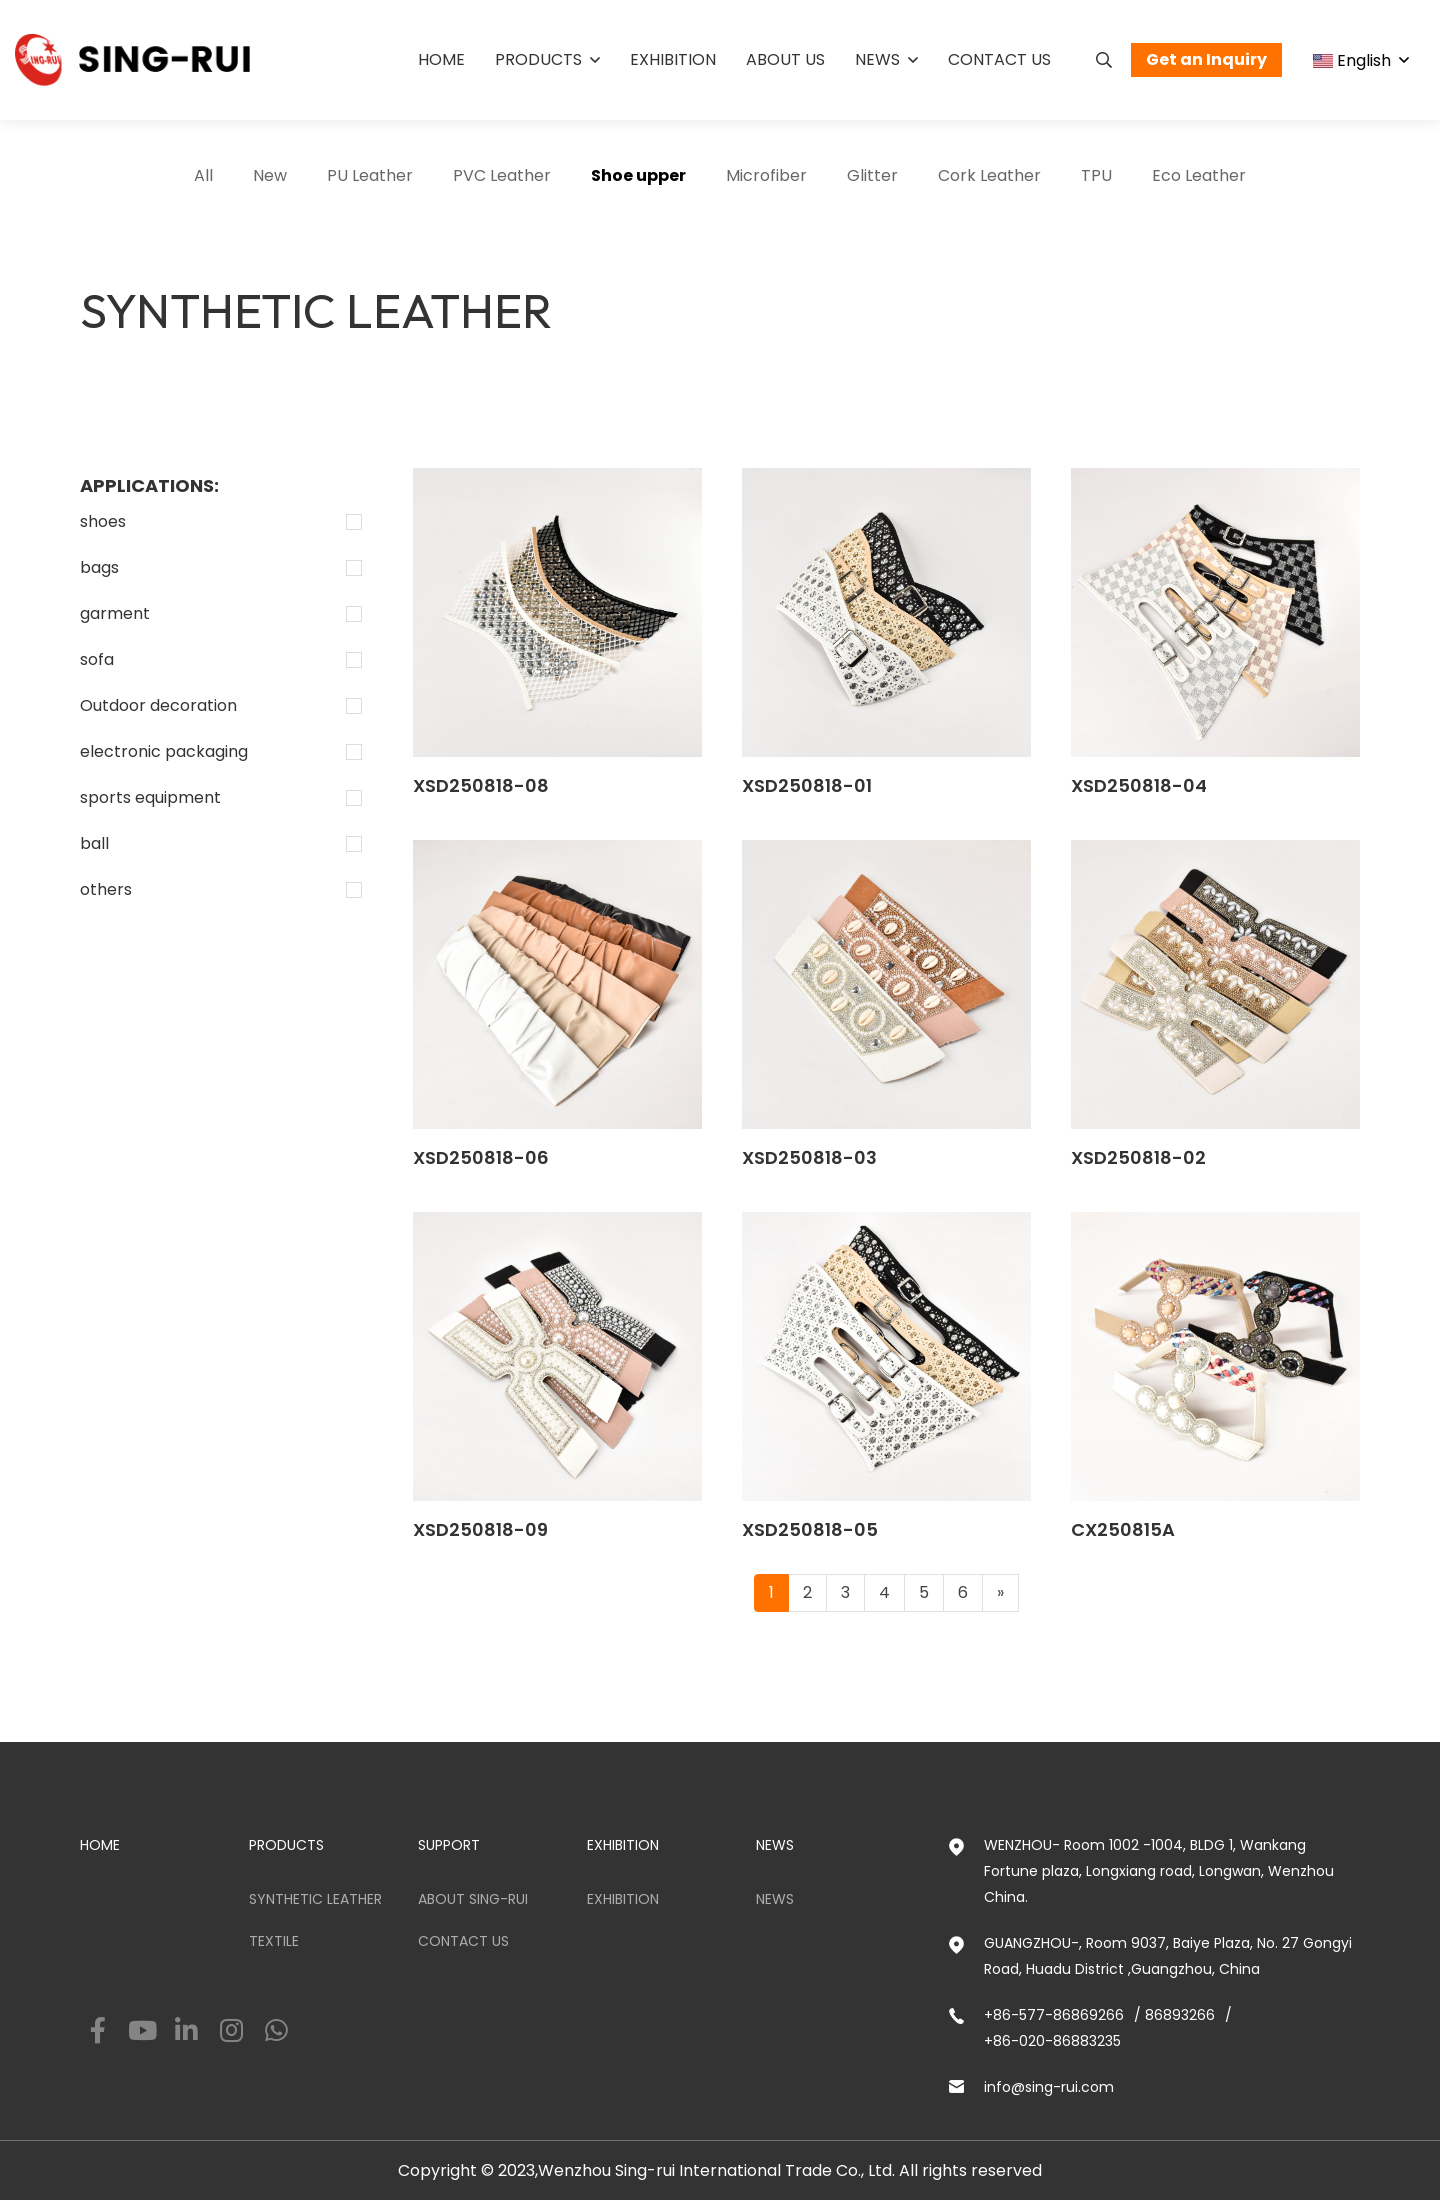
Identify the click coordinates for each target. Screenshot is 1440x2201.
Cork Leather (989, 175)
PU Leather (370, 175)
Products (538, 59)
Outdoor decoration (158, 705)
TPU (1096, 175)
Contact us (999, 59)
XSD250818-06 (481, 1157)
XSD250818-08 (481, 785)
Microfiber (766, 175)
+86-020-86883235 (1052, 2041)
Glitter (872, 175)
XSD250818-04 (1139, 785)
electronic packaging (164, 751)
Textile (274, 1941)
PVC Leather (502, 175)
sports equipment (150, 797)
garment (115, 613)
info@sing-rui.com (1049, 2087)
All (203, 175)
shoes (103, 521)
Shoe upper (638, 175)
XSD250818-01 (807, 785)
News (877, 59)
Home (441, 59)
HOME (100, 1845)
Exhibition (673, 59)
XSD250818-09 (480, 1529)
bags (99, 567)
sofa (97, 659)
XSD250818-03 (809, 1157)
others (106, 889)
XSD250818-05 (810, 1529)
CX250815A (1123, 1529)
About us (785, 59)
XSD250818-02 (1138, 1157)
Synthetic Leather (315, 1899)
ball (94, 843)
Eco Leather (1199, 175)
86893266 (1180, 2015)
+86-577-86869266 (1054, 2015)
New (270, 175)
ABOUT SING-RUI (473, 1899)
